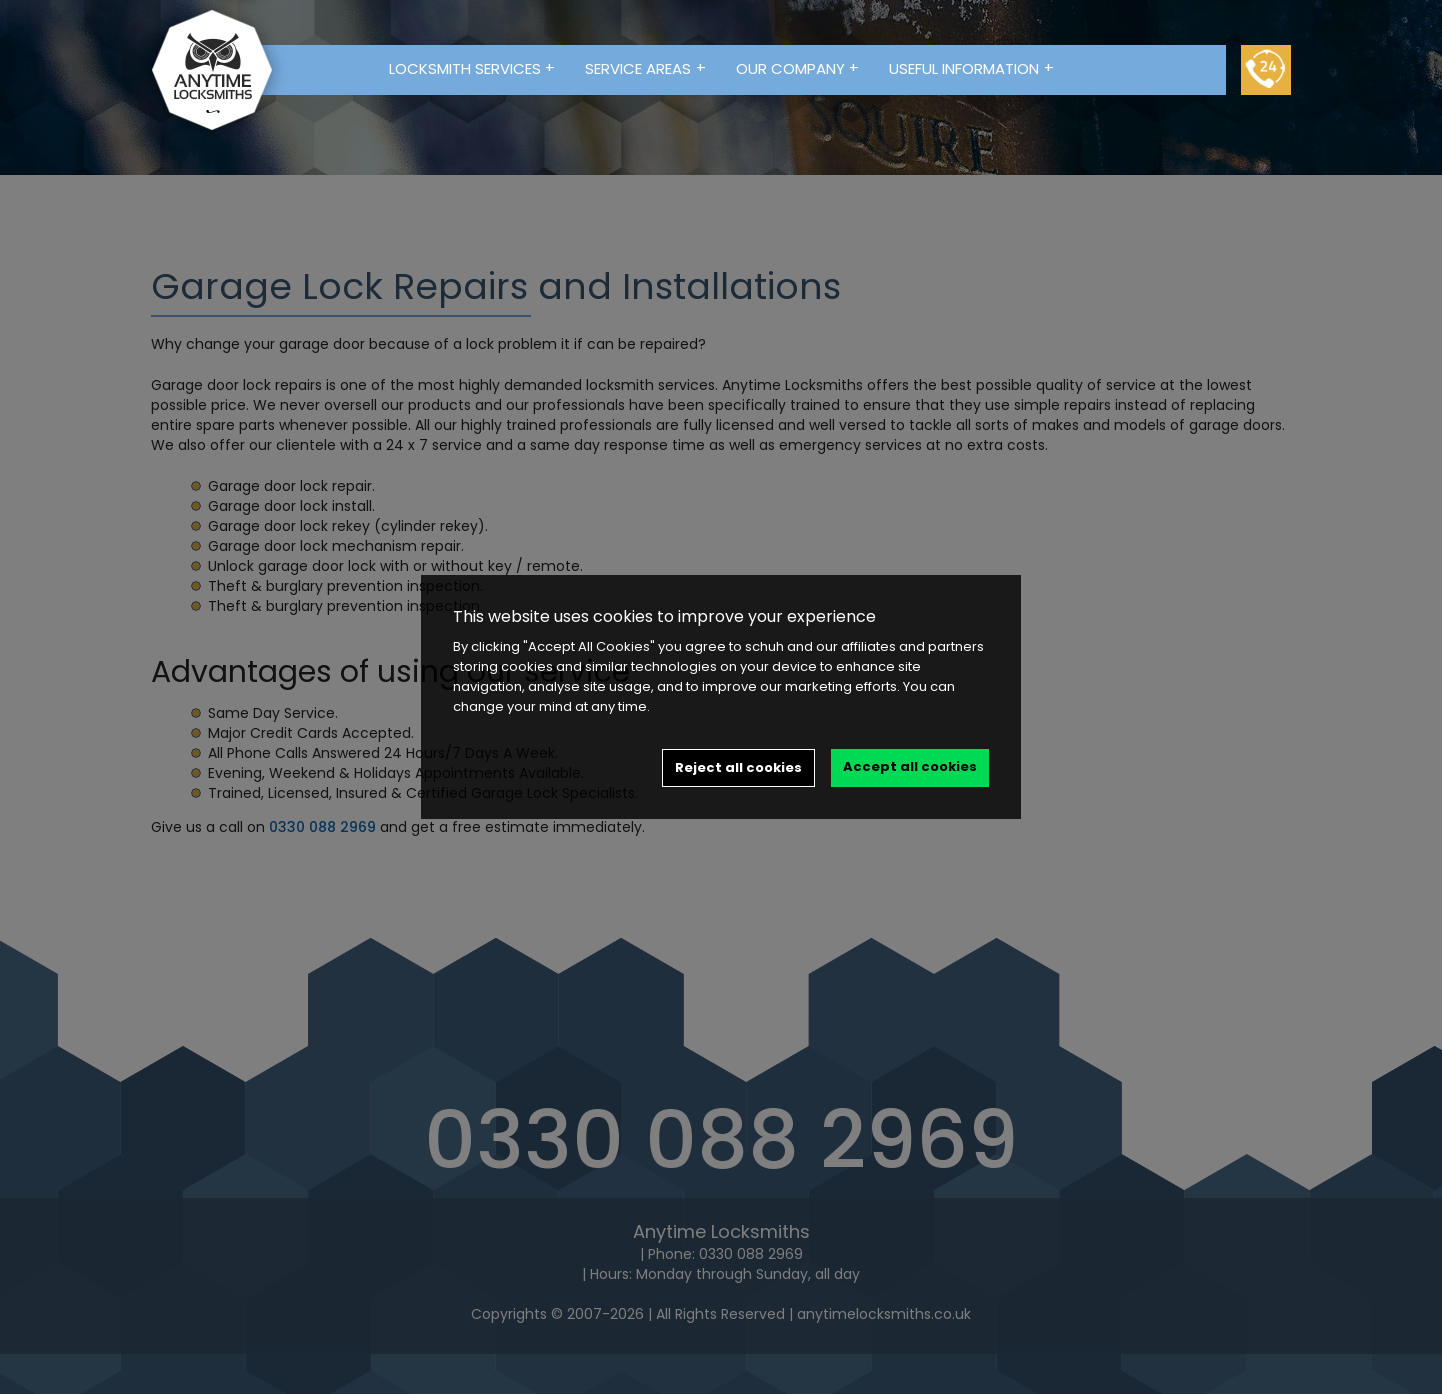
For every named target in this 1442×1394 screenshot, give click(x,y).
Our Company (798, 68)
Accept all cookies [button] (910, 766)
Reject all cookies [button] (738, 767)
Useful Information (971, 68)
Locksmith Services (472, 68)
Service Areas (645, 68)
